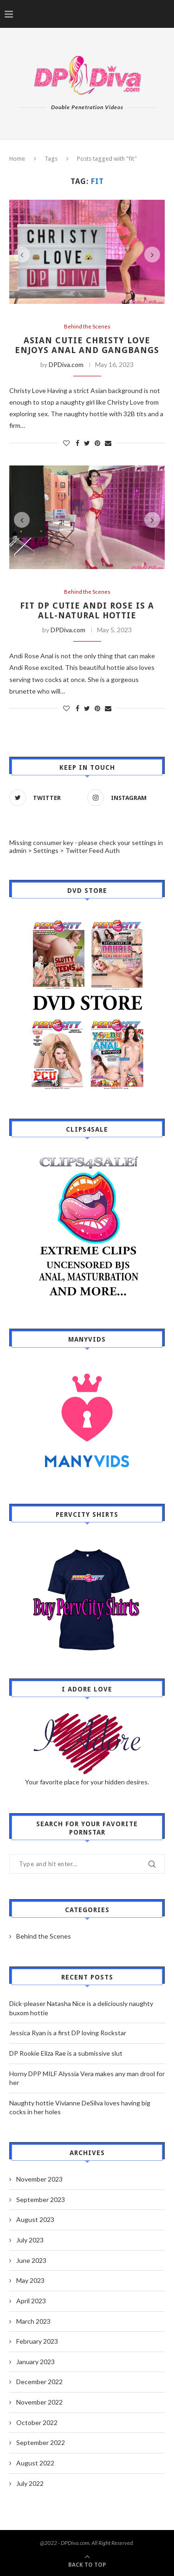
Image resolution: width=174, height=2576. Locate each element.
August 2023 (35, 2219)
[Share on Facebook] (77, 443)
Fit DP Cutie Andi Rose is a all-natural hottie (87, 610)
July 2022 (30, 2483)
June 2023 (31, 2260)
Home (17, 158)
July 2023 (30, 2240)
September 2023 (40, 2199)
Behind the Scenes (87, 326)
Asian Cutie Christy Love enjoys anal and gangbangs (87, 345)
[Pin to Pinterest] (97, 443)
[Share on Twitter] (87, 443)
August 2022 (35, 2463)
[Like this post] (66, 443)
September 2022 (40, 2442)
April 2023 (31, 2301)
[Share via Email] (108, 443)
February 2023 (37, 2341)
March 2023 (33, 2321)
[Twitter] (46, 797)
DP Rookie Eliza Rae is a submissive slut (65, 2053)
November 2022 (39, 2402)
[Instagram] (124, 797)
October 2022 (37, 2422)
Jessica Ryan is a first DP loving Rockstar (67, 2033)
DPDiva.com (66, 364)
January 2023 (35, 2362)
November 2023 (39, 2179)
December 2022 (39, 2382)
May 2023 (30, 2280)
